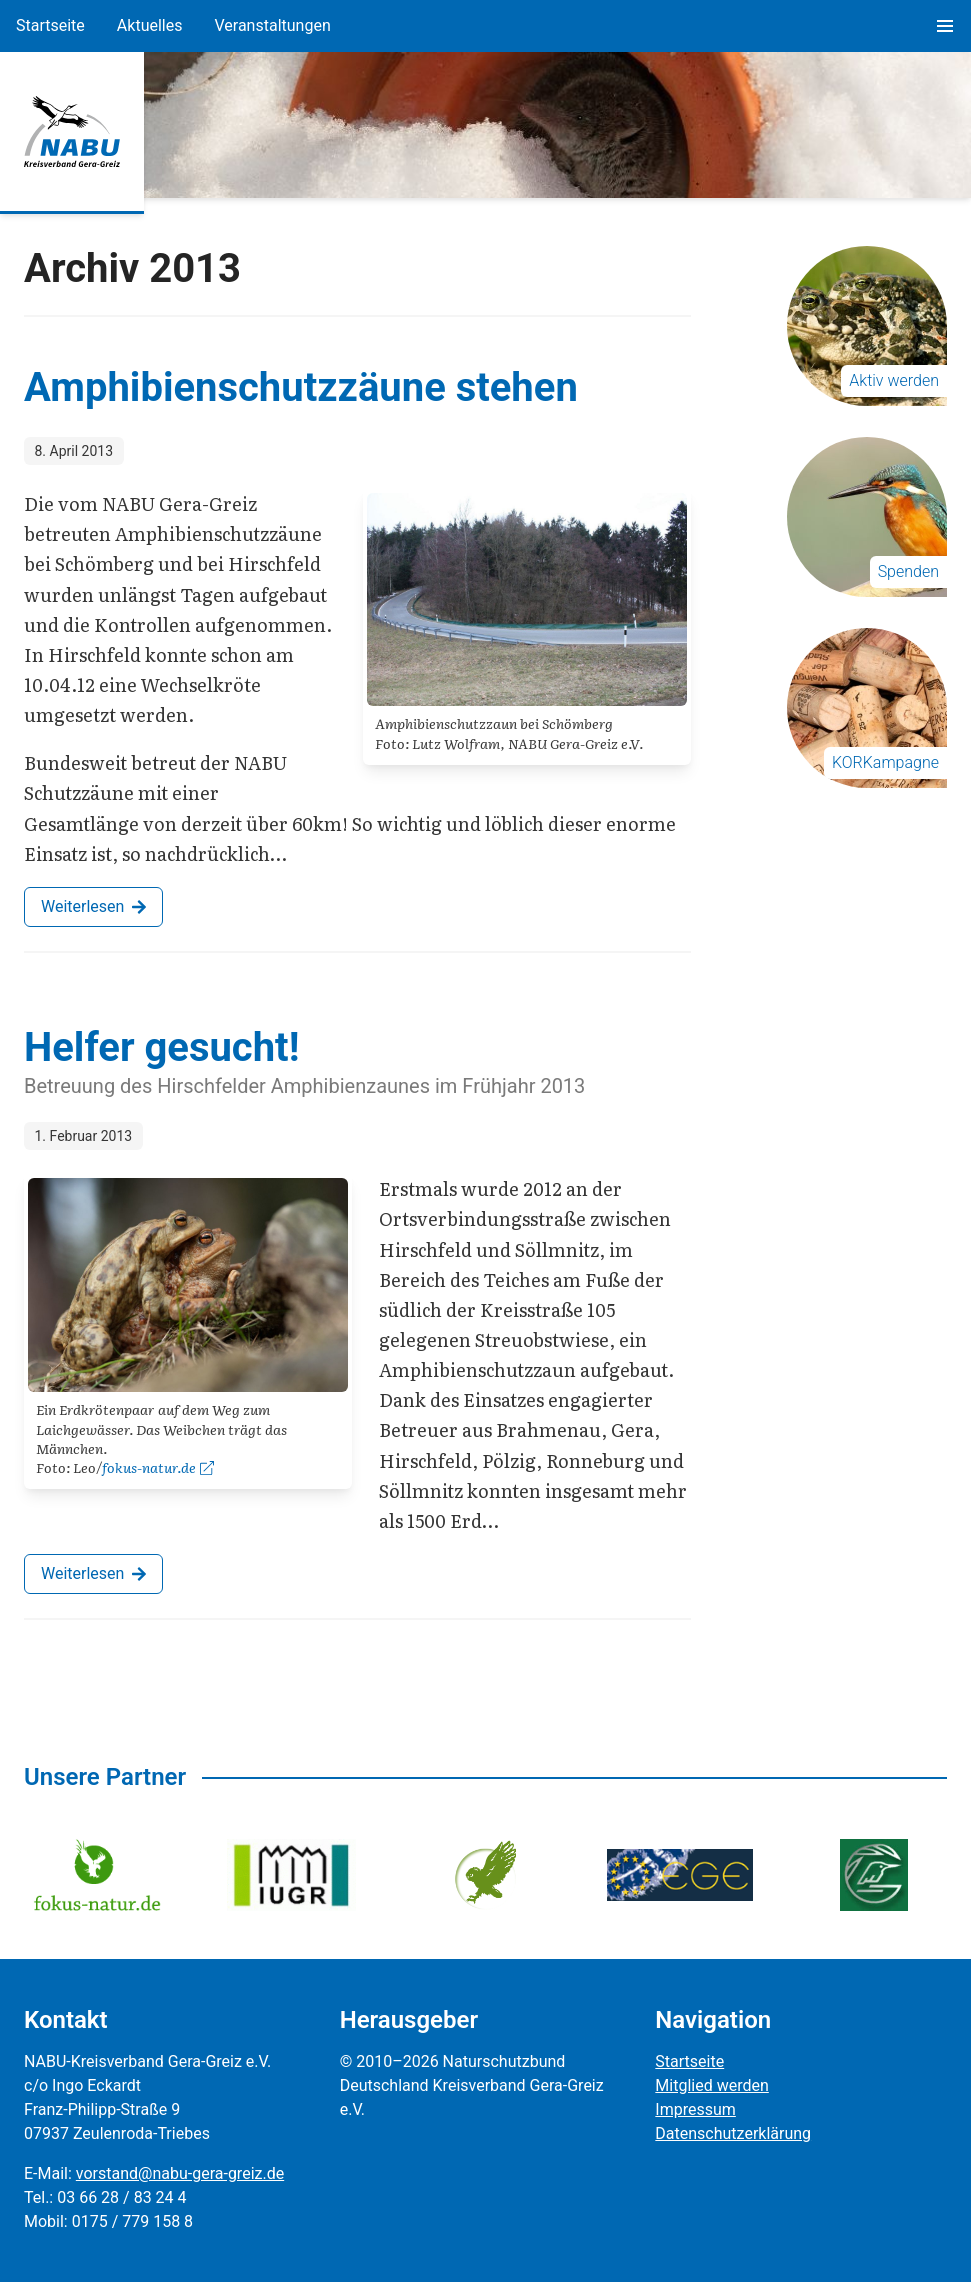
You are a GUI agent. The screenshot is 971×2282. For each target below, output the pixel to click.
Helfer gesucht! (161, 1047)
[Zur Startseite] (72, 132)
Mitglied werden (711, 2085)
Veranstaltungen (272, 25)
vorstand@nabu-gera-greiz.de (180, 2173)
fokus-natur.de (158, 1467)
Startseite (50, 25)
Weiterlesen (93, 906)
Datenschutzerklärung (733, 2133)
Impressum (695, 2109)
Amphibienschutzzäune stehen (301, 387)
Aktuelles (150, 25)
